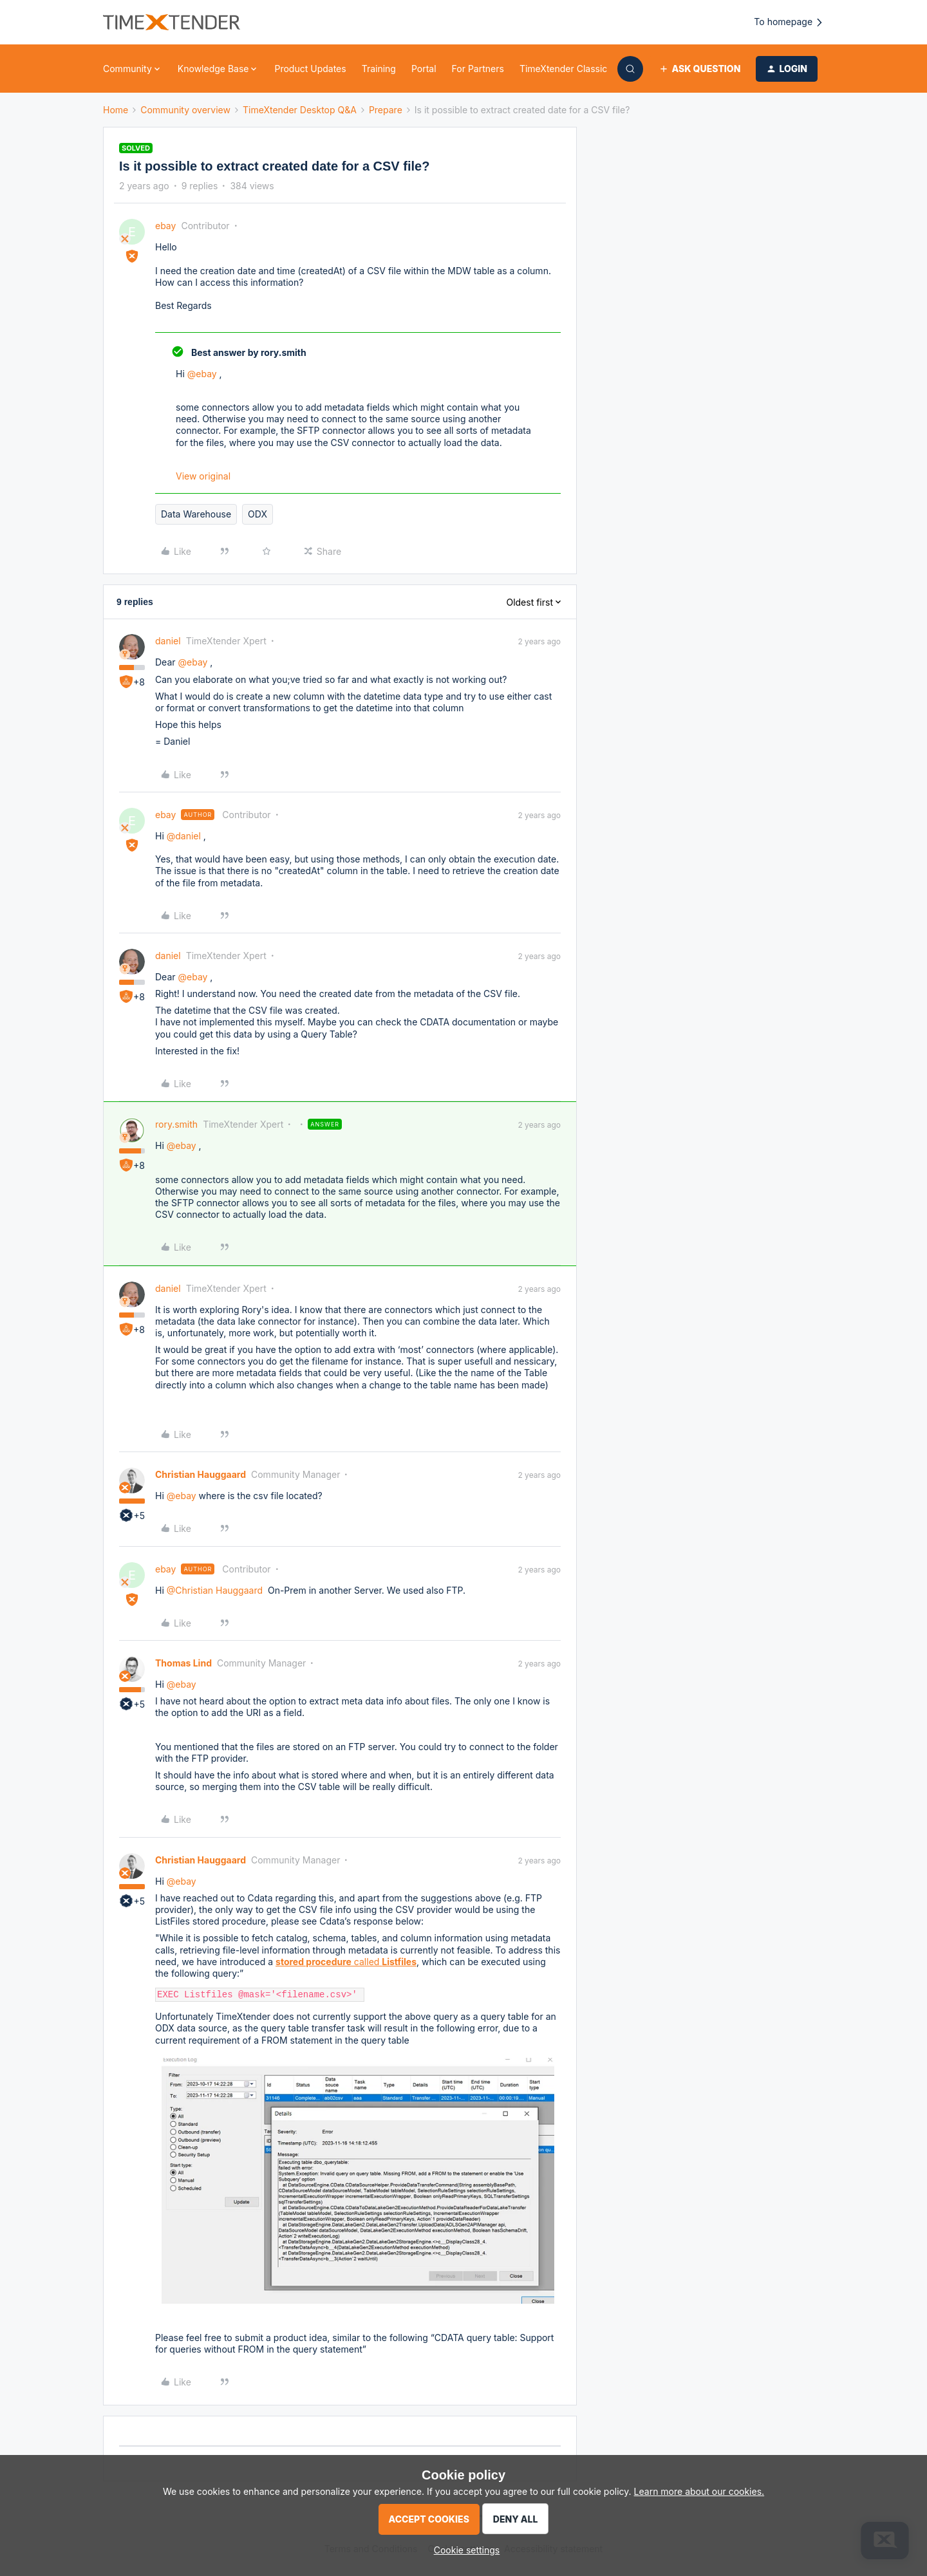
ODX (257, 514)
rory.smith (176, 1124)
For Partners (478, 68)
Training (379, 68)
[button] (699, 69)
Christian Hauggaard (200, 1474)
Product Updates (310, 68)
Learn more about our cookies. (699, 2491)
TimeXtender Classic (563, 68)
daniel (168, 640)
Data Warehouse (196, 514)
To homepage (789, 22)
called (346, 1961)
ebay (165, 225)
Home (115, 109)
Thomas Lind (183, 1662)
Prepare (385, 109)
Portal (423, 68)
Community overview (185, 109)
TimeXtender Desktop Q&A (300, 109)
